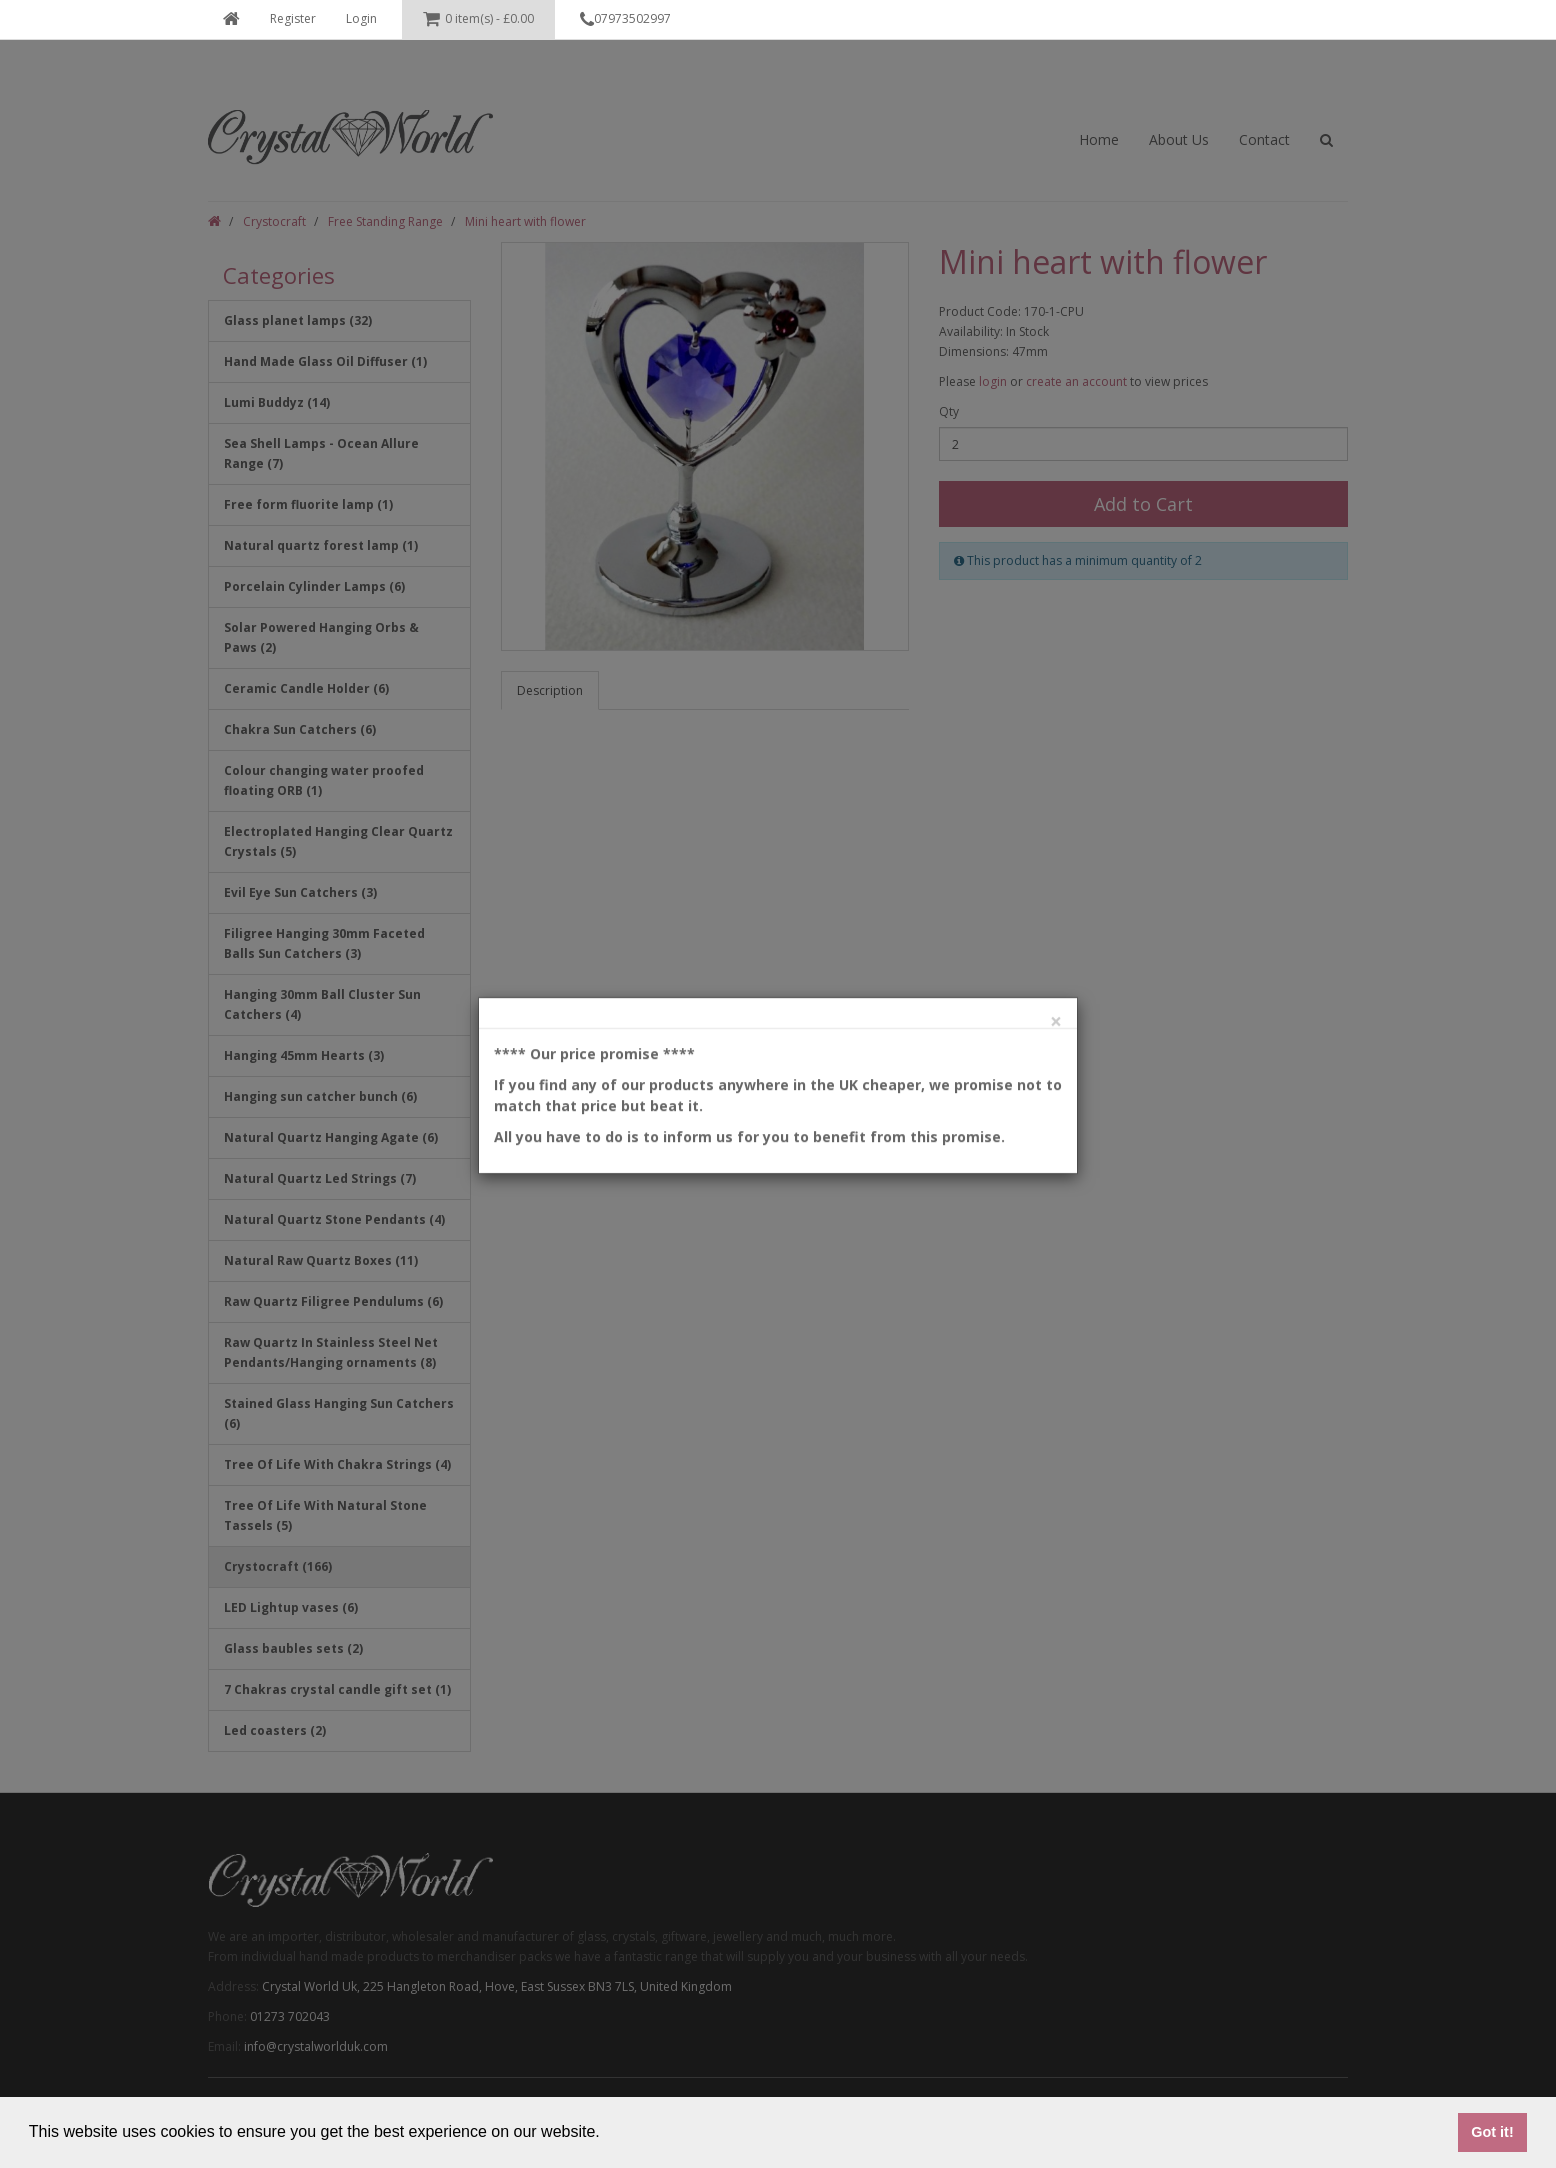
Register (293, 18)
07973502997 (625, 20)
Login (361, 18)
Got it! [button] (1492, 2132)
